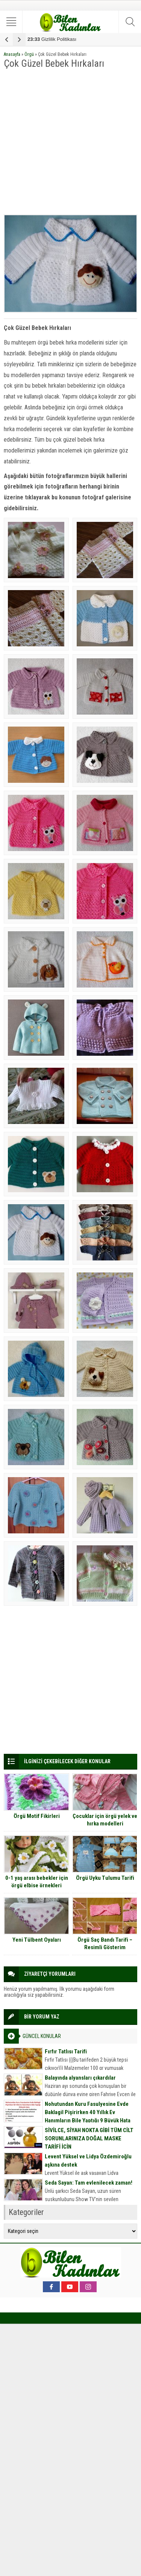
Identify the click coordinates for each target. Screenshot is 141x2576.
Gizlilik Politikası (51, 39)
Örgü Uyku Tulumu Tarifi (105, 1878)
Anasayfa (12, 54)
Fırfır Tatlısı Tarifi (66, 2051)
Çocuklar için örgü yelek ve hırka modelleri (105, 1820)
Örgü (29, 54)
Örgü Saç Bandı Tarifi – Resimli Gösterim (104, 1943)
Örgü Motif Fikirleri (37, 1816)
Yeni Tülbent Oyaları (36, 1939)
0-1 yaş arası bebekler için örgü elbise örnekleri (36, 1882)
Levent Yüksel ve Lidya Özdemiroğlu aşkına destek (88, 2160)
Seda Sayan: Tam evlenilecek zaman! (88, 2182)
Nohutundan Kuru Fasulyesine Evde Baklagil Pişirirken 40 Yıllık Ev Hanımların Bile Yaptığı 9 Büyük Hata (87, 2112)
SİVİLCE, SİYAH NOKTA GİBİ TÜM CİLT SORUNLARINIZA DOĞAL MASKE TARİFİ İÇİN (89, 2138)
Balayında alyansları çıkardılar (80, 2077)
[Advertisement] (70, 142)
